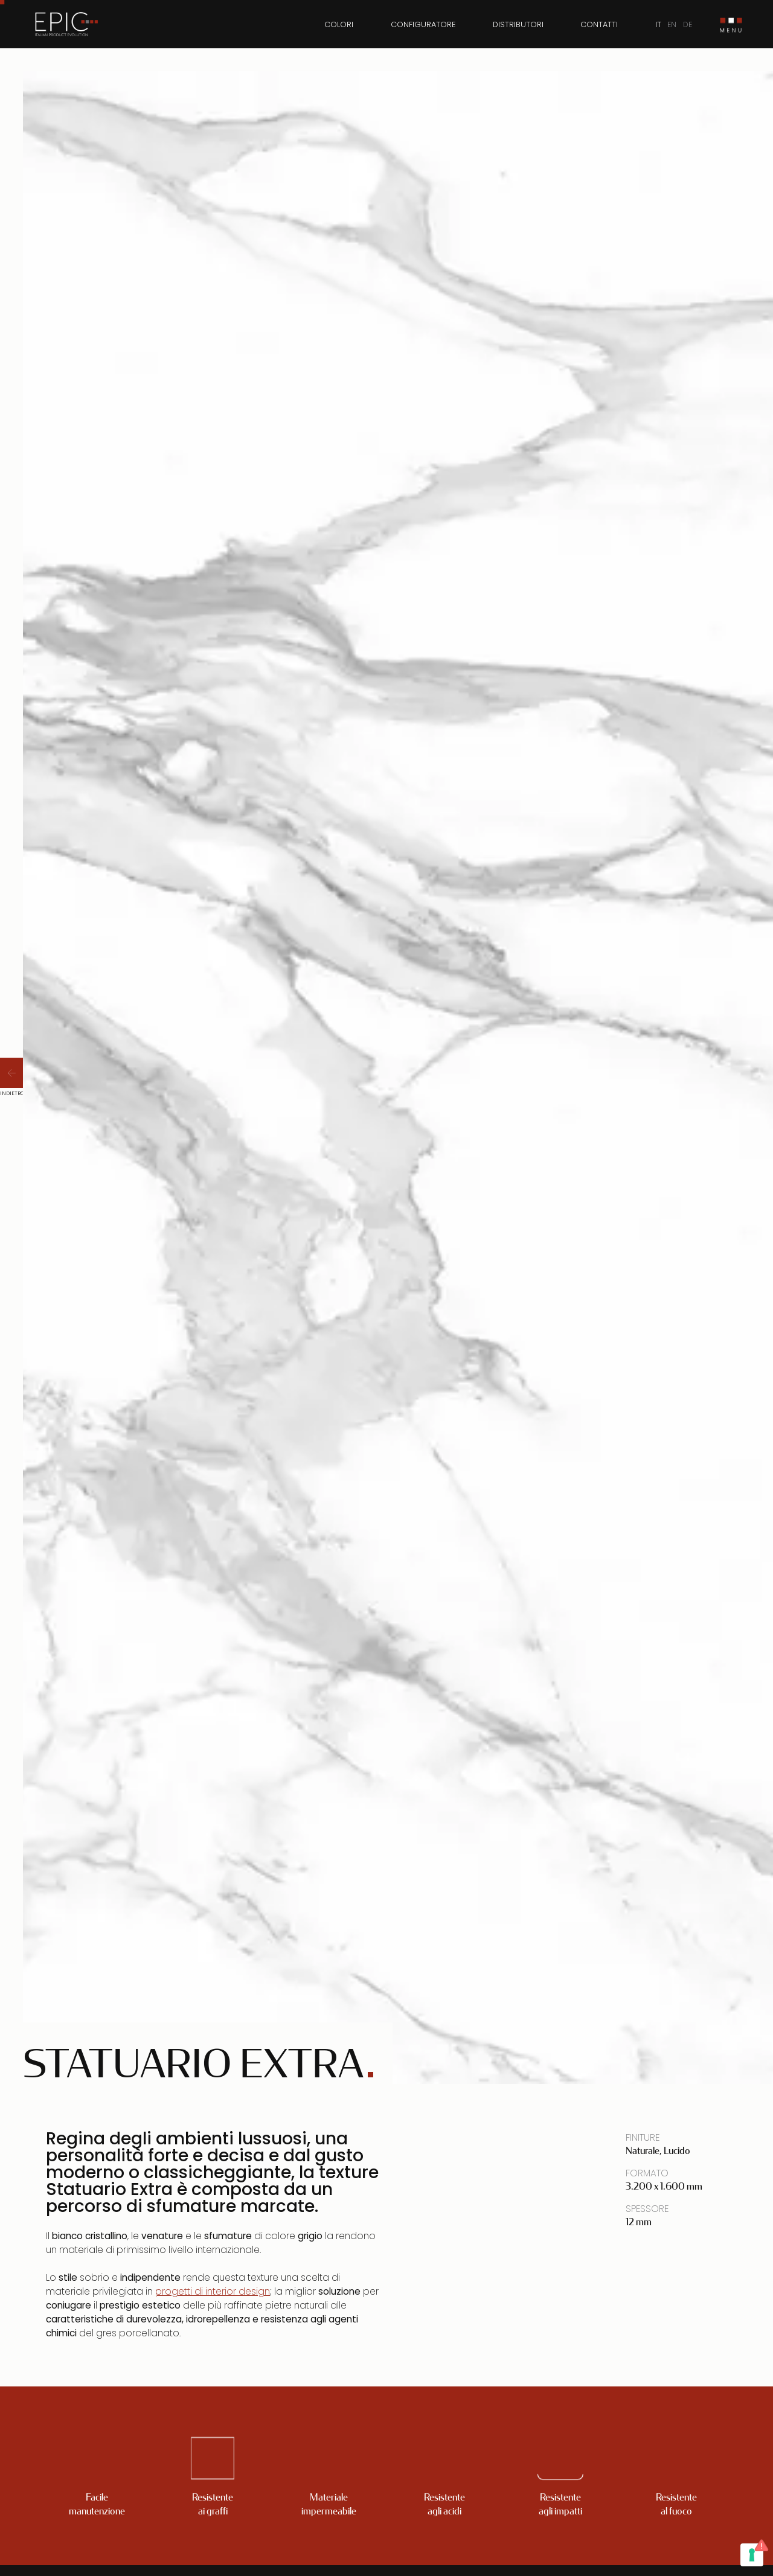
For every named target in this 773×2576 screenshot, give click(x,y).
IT (658, 24)
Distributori (518, 24)
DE (687, 24)
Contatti (599, 24)
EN (671, 24)
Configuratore (423, 24)
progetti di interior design (212, 2291)
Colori (338, 24)
